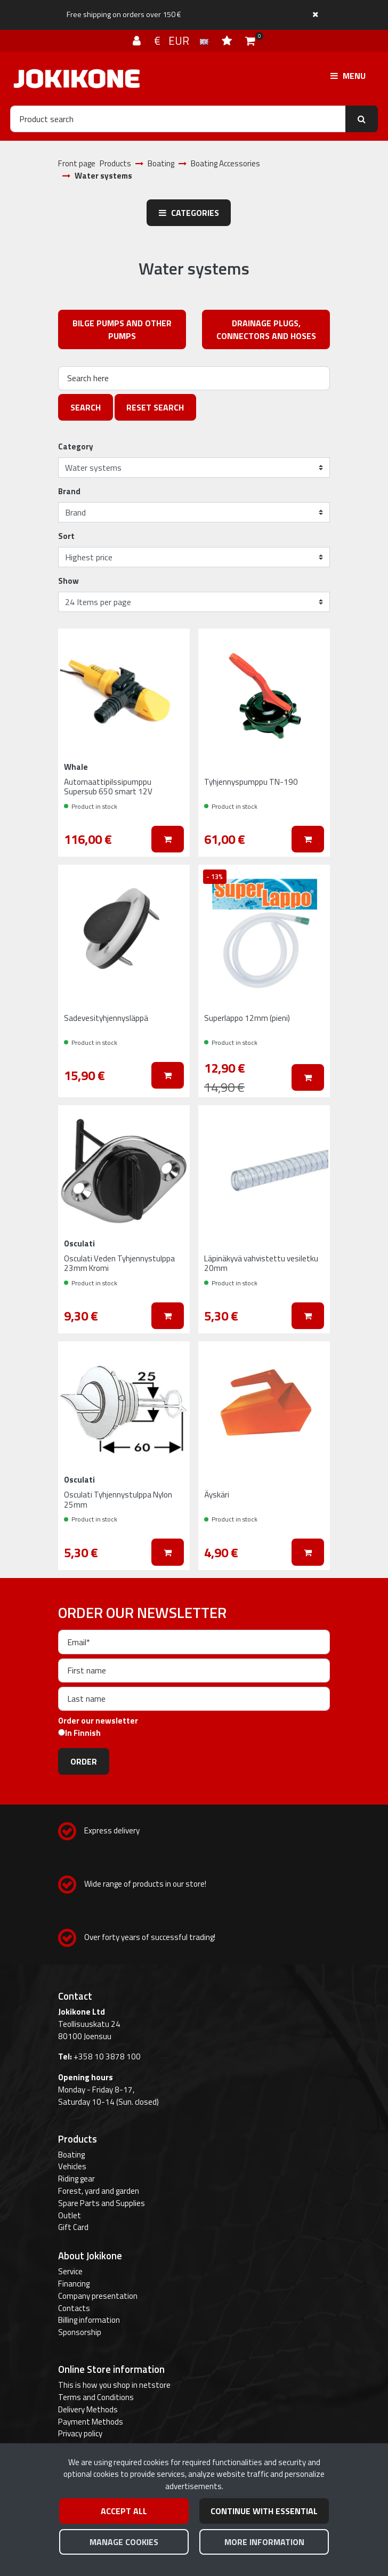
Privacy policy (80, 2433)
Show (68, 581)
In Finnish (83, 1733)
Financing (74, 2283)
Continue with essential (264, 2511)
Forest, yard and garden (98, 2191)
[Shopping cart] (250, 40)
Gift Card (73, 2227)
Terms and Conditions (96, 2397)
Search (85, 407)
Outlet (69, 2215)
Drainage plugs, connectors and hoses (266, 329)
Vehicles (72, 2166)
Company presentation (98, 2296)
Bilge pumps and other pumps (122, 329)
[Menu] (348, 75)
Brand (69, 491)
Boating (71, 2154)
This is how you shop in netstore (114, 2385)
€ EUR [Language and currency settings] (182, 40)
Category (75, 447)
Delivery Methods (88, 2409)
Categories (189, 212)
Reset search (155, 407)
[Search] (178, 119)
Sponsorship (79, 2332)
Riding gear (76, 2178)
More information (264, 2541)
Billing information (89, 2320)
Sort (66, 536)
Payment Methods (90, 2422)
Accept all (124, 2511)
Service (70, 2271)
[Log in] (138, 40)
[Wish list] (228, 40)
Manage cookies (124, 2541)
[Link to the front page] (76, 79)
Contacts (74, 2308)
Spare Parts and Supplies (101, 2203)
